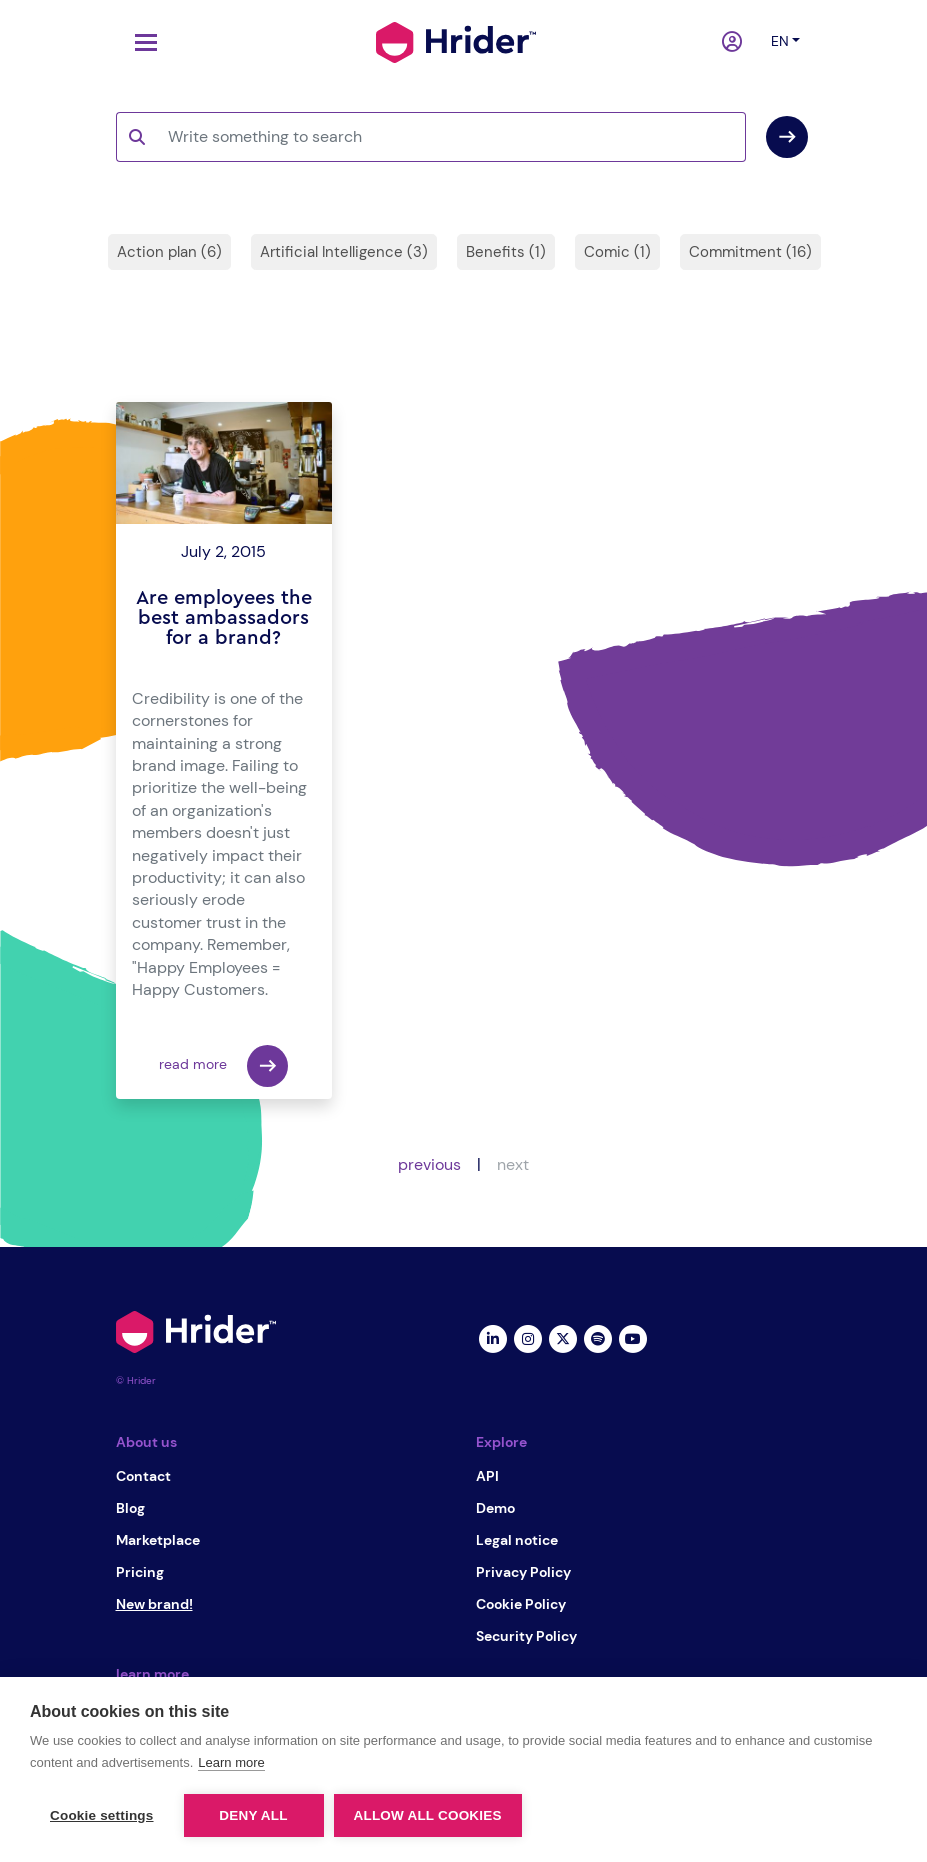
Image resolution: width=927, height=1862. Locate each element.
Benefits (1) (506, 252)
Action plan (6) (169, 252)
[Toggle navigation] (141, 42)
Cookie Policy (521, 1604)
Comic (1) (617, 252)
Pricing (140, 1572)
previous (429, 1164)
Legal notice (517, 1540)
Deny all (253, 1815)
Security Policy (526, 1636)
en (780, 41)
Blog (130, 1508)
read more (223, 1066)
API (487, 1476)
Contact (143, 1476)
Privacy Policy (523, 1572)
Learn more (231, 1762)
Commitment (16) (750, 252)
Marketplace (158, 1540)
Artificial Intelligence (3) (344, 252)
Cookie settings (102, 1815)
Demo (495, 1508)
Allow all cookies (428, 1815)
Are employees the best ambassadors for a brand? (224, 618)
